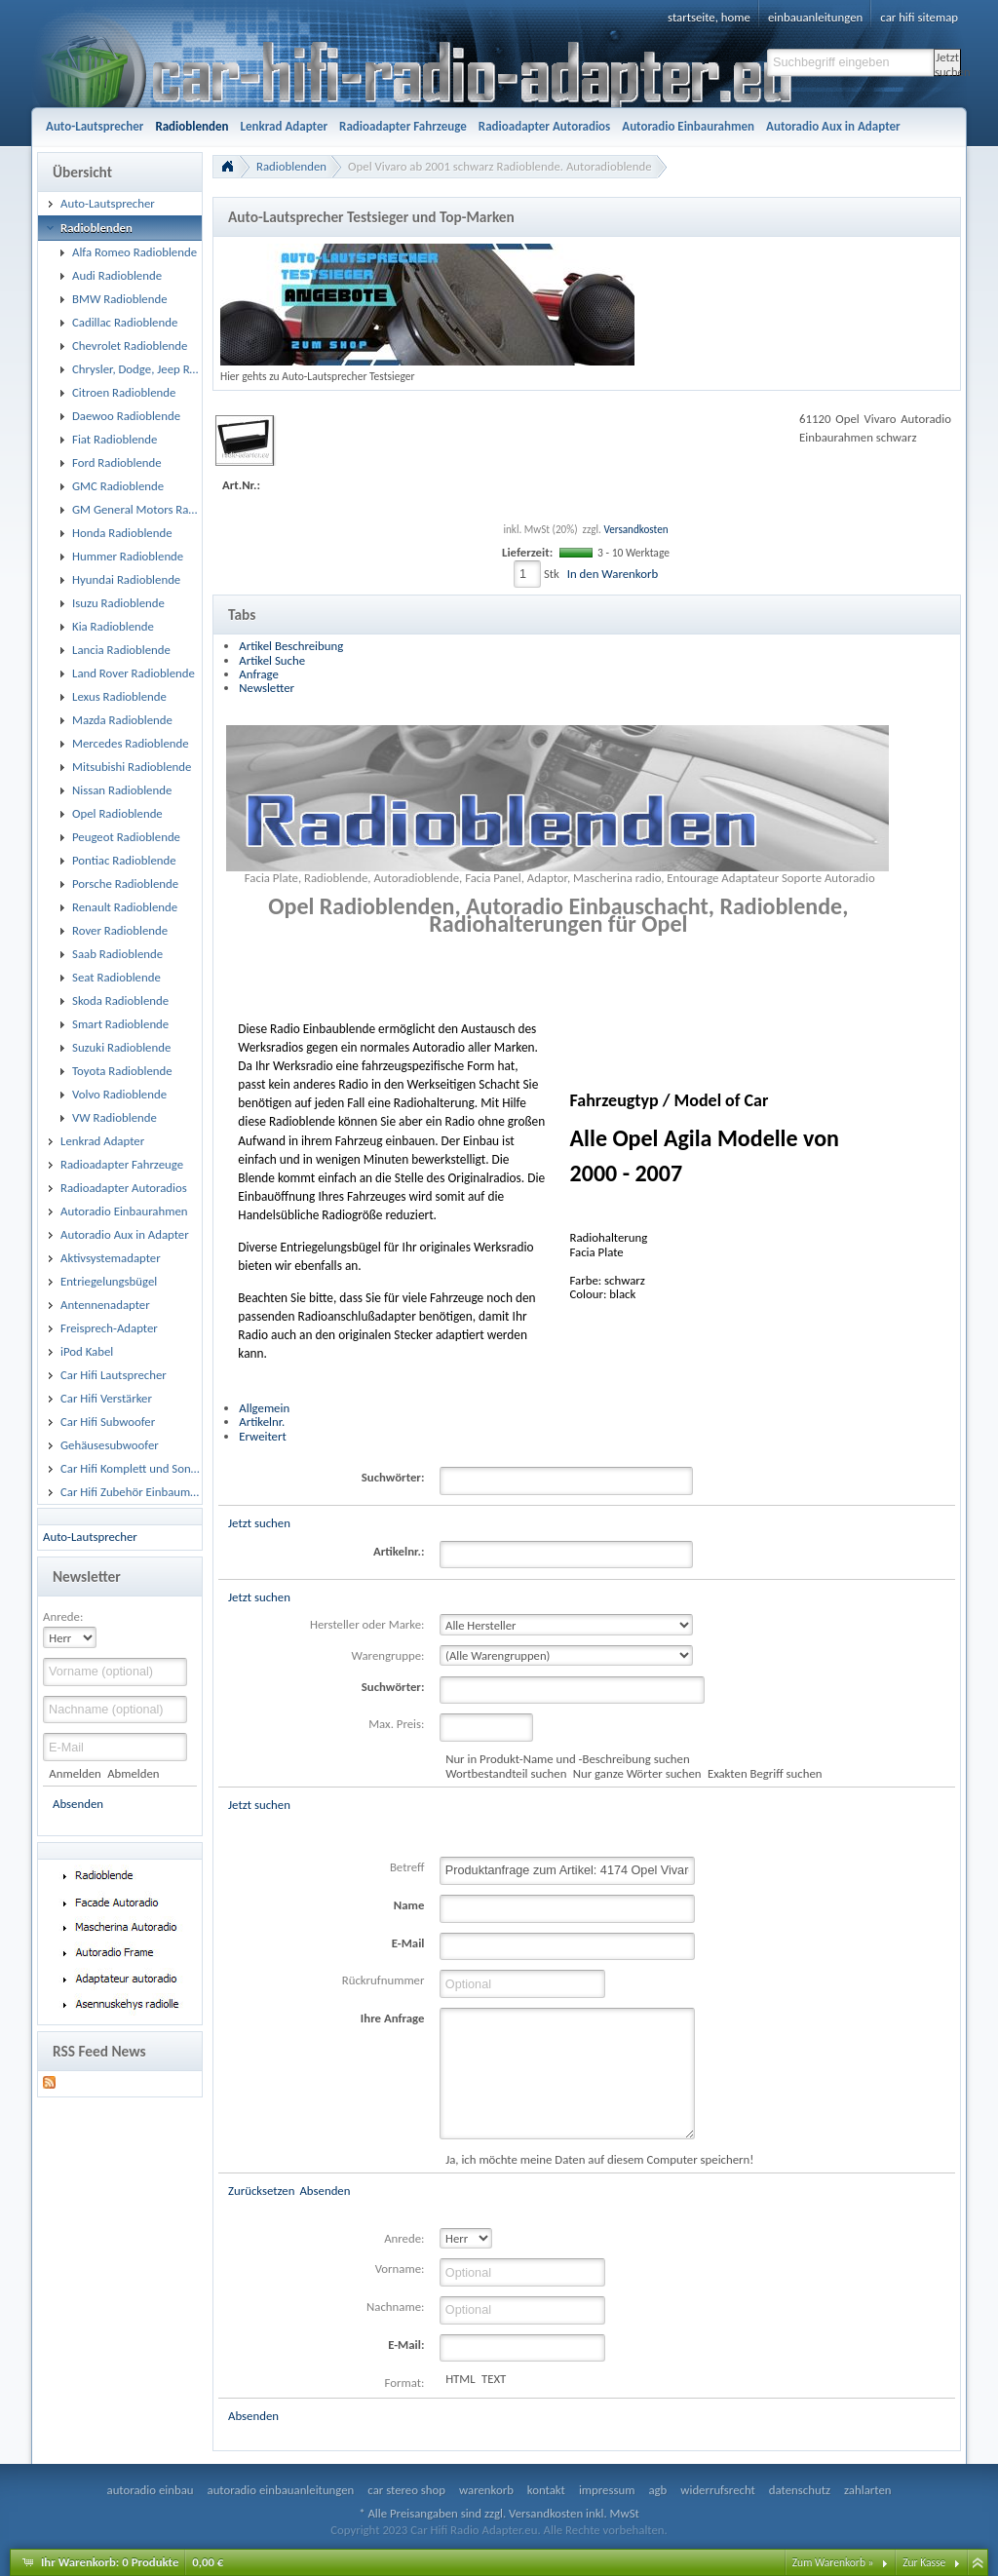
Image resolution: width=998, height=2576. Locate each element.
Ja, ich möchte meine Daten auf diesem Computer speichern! (599, 2159)
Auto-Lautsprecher (90, 1536)
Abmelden (133, 1773)
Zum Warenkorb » (833, 2562)
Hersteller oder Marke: (367, 1624)
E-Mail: (406, 2344)
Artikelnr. (262, 1421)
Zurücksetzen (261, 2190)
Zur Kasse (923, 2562)
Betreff (407, 1867)
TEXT (493, 2378)
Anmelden (74, 1773)
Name (409, 1905)
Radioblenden (291, 166)
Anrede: (63, 1616)
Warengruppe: (388, 1655)
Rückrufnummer (383, 1980)
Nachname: (395, 2306)
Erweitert (262, 1436)
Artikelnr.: (398, 1551)
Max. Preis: (396, 1723)
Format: (405, 2382)
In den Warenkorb (612, 573)
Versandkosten (635, 529)
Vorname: (400, 2268)
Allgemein (264, 1408)
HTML (460, 2378)
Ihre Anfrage (393, 2018)
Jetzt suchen (948, 63)
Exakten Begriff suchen (765, 1773)
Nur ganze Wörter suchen (637, 1773)
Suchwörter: (393, 1477)
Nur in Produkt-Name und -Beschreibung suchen (567, 1758)
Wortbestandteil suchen (505, 1773)
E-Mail (408, 1943)
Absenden (78, 1803)
